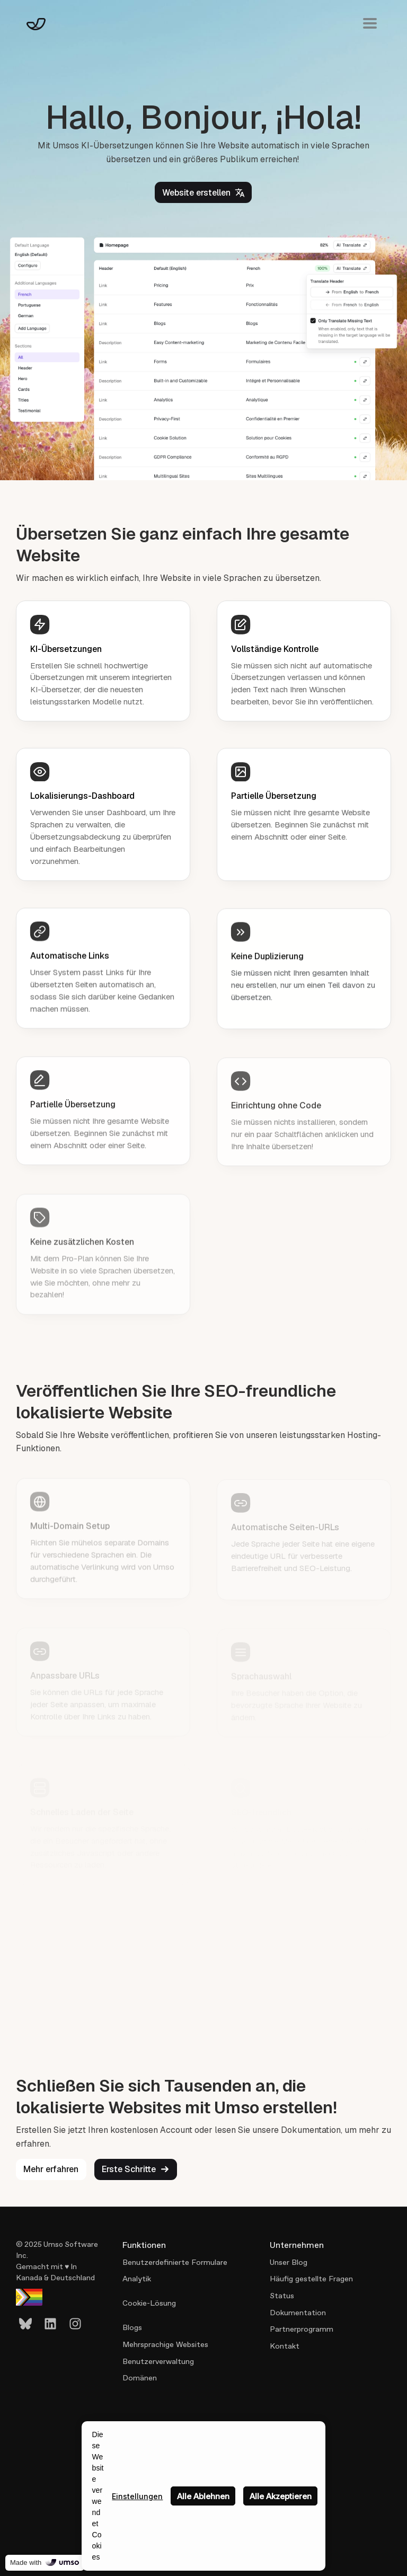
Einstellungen (137, 2496)
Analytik (136, 2278)
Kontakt (284, 2346)
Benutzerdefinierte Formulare (174, 2262)
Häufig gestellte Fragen (311, 2278)
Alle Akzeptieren (281, 2496)
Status (282, 2295)
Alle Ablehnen (203, 2496)
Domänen (139, 2378)
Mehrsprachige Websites (165, 2344)
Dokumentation (298, 2312)
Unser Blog (288, 2262)
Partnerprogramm (301, 2329)
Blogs (132, 2327)
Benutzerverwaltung (158, 2361)
